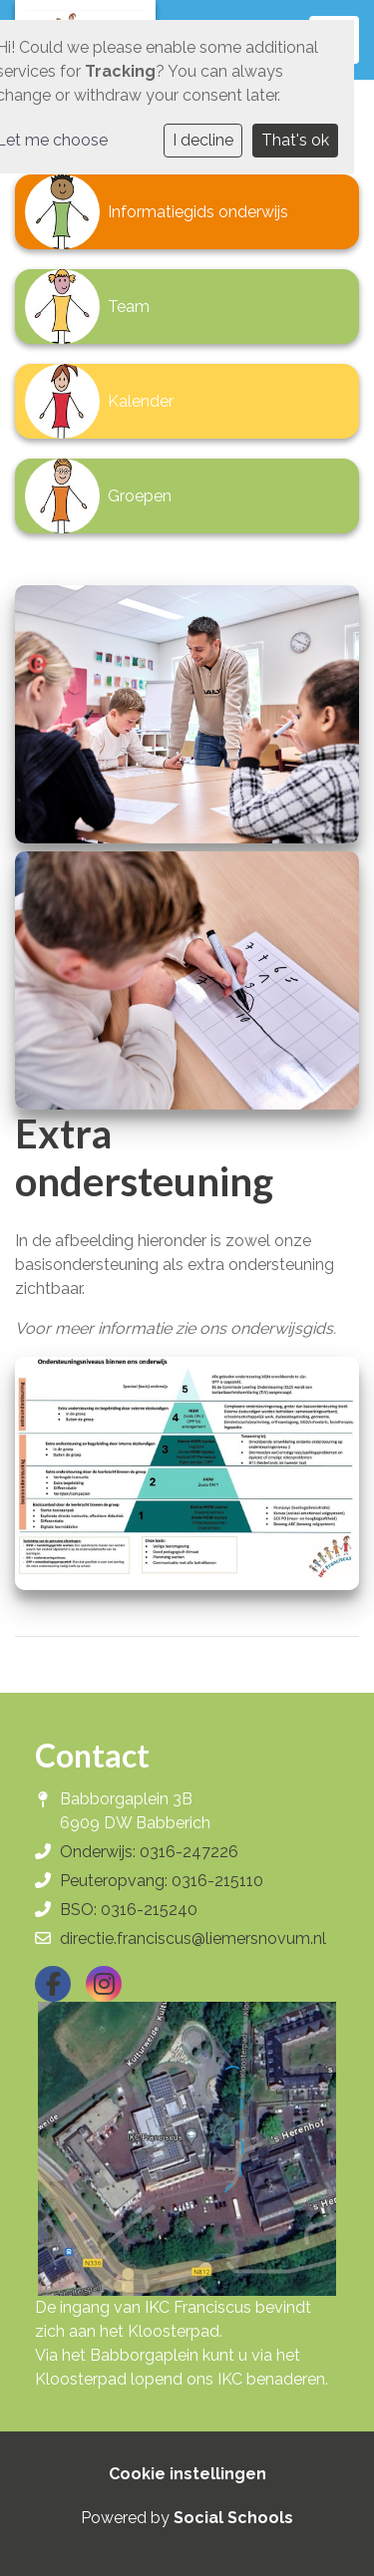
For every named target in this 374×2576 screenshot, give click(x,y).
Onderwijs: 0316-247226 (149, 1851)
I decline (203, 140)
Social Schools (233, 2517)
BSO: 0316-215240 (128, 1909)
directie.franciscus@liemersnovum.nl (193, 1938)
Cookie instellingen (187, 2473)
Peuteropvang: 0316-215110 (161, 1880)
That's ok (295, 140)
